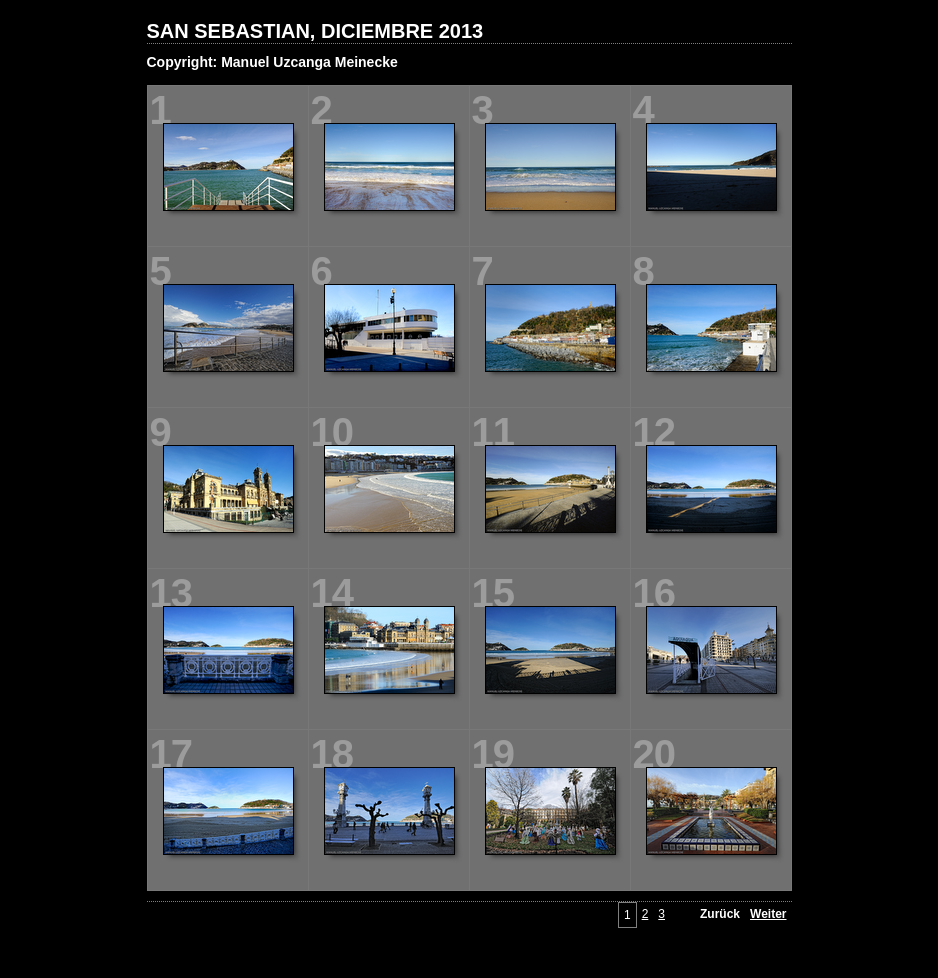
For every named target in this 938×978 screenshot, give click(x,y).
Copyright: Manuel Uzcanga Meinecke (272, 62)
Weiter (768, 914)
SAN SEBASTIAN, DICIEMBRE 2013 (315, 31)
